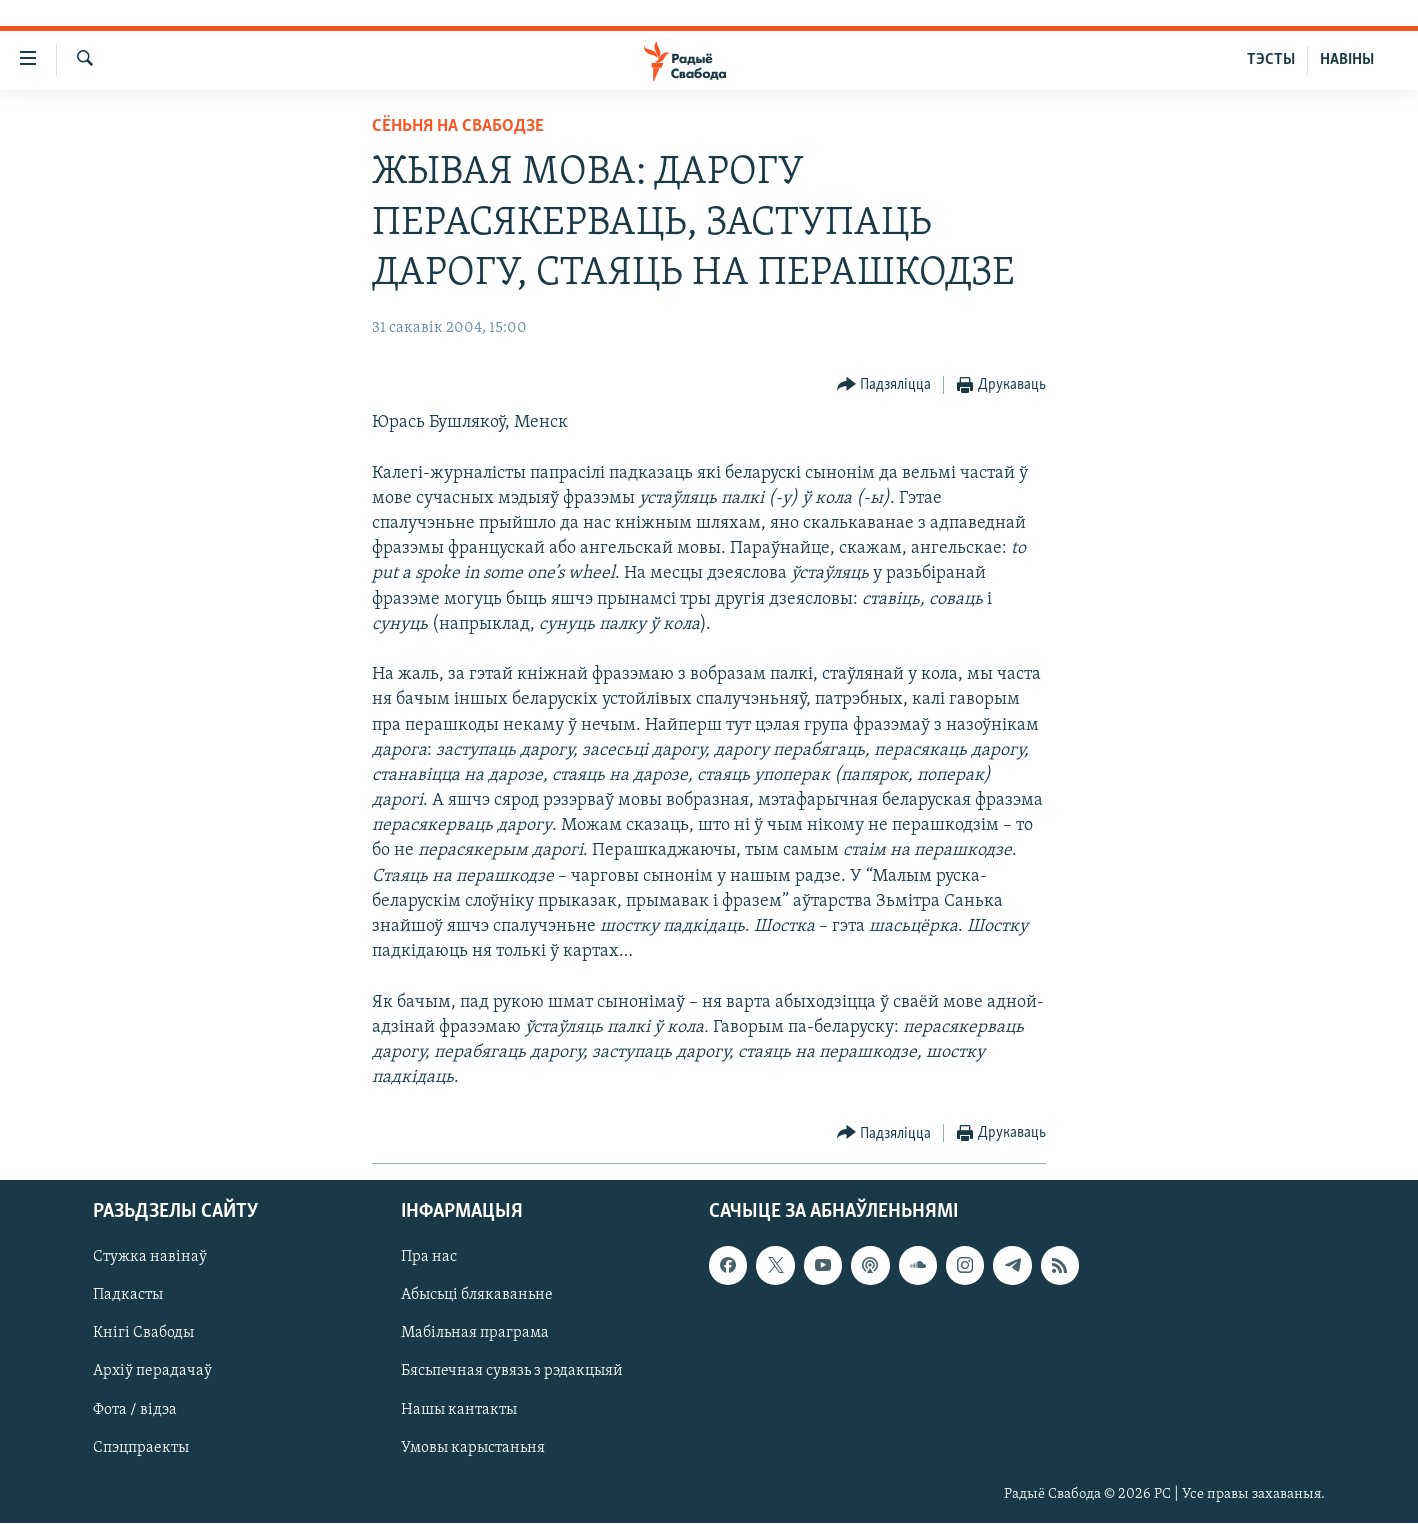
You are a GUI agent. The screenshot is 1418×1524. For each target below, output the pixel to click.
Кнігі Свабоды (143, 1334)
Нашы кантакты (459, 1410)
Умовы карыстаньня (473, 1448)
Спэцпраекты (141, 1448)
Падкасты (128, 1296)
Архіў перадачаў (152, 1372)
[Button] (884, 385)
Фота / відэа (135, 1410)
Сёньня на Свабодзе (458, 126)
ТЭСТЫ (1271, 60)
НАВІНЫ (1347, 60)
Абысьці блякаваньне (477, 1296)
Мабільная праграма (475, 1334)
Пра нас (429, 1258)
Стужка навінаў (150, 1258)
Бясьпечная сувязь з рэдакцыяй (512, 1372)
